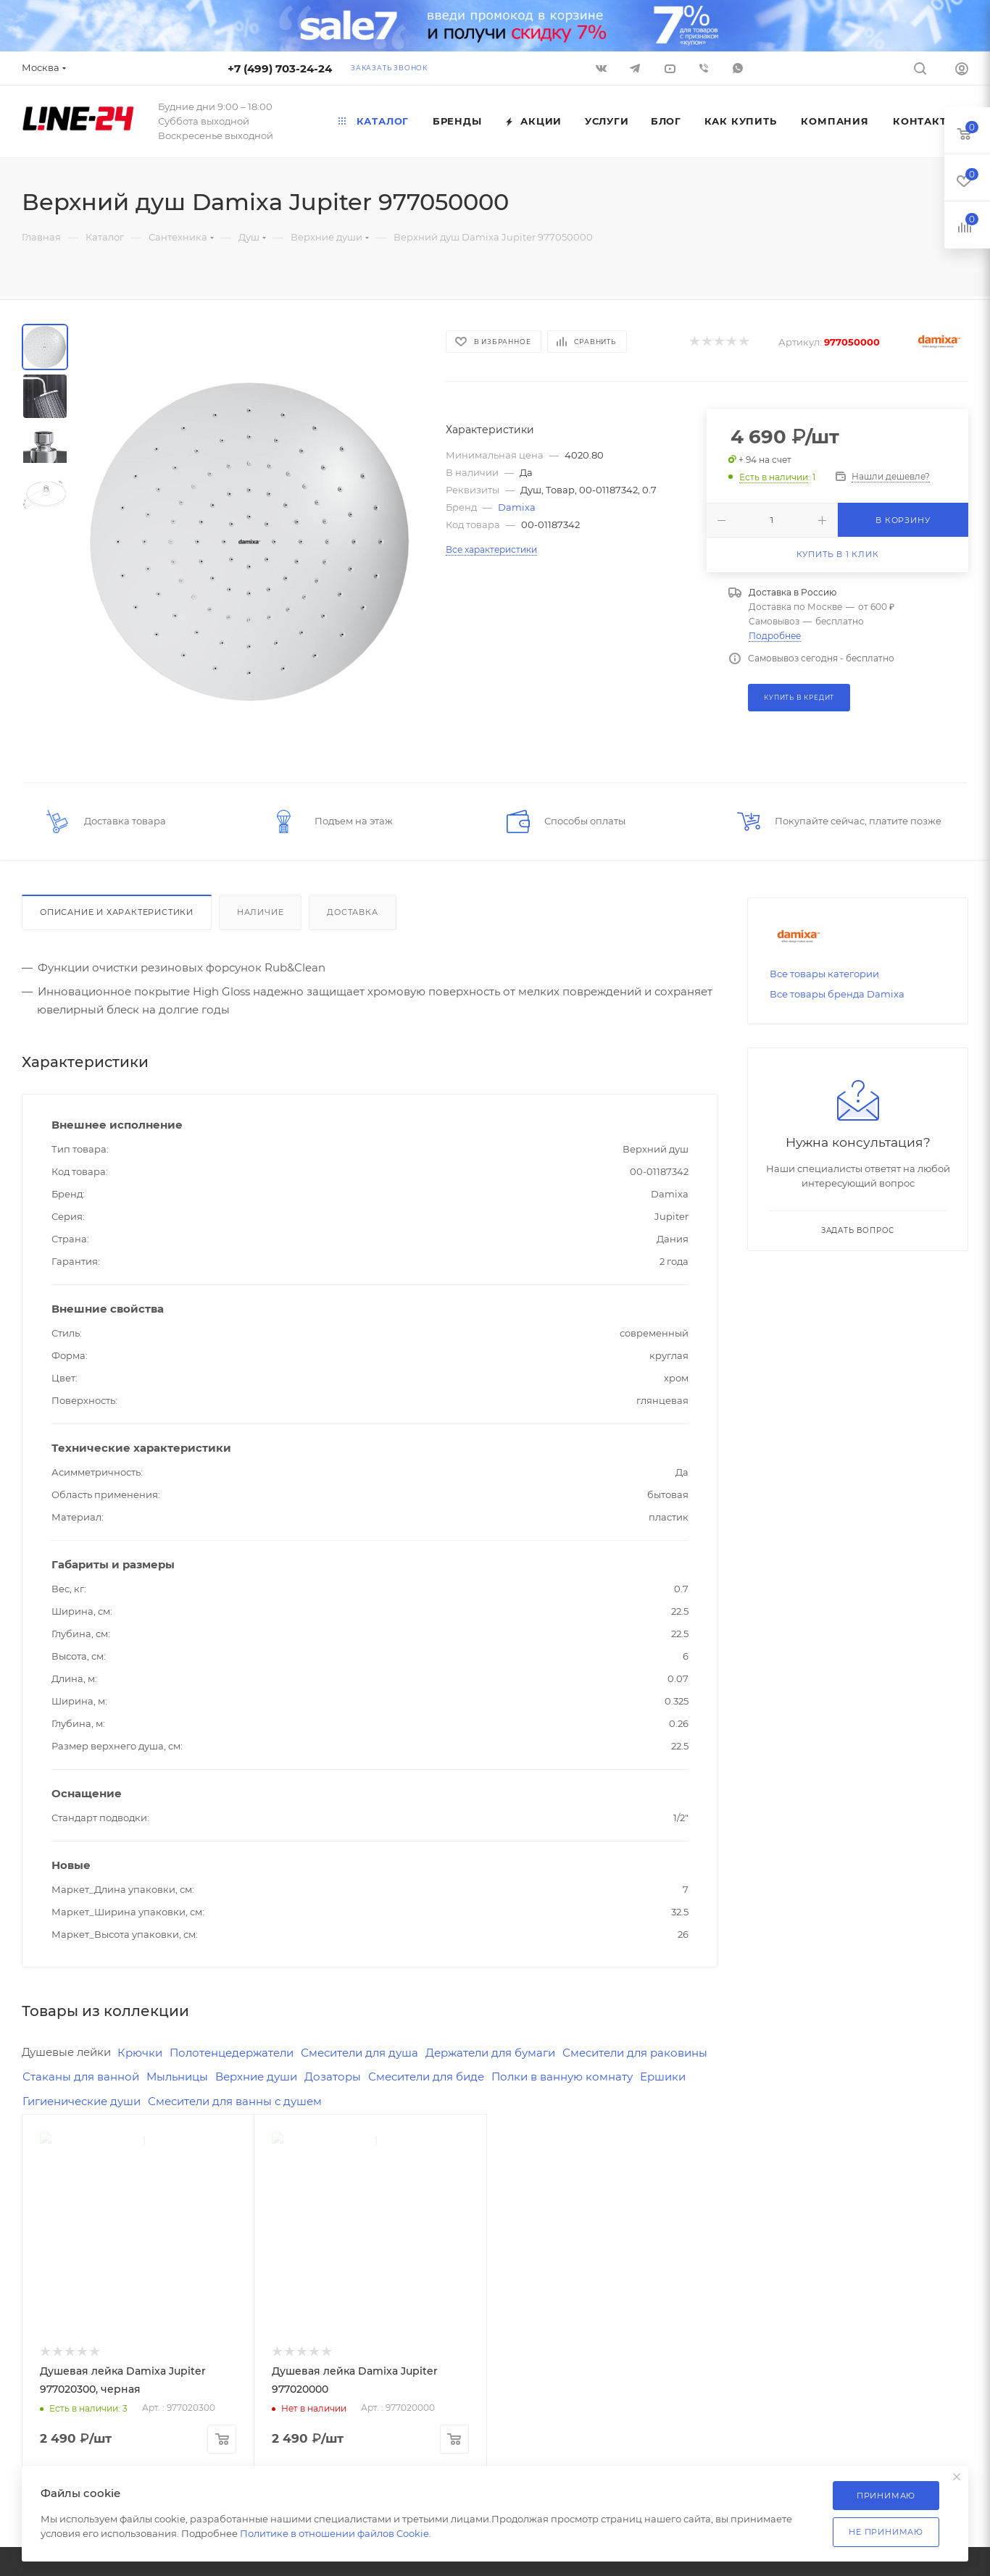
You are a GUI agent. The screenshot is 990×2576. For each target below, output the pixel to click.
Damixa (517, 507)
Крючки (139, 2052)
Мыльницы (177, 2076)
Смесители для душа (359, 2052)
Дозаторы (332, 2076)
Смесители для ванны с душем (235, 2101)
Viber (703, 68)
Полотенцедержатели (232, 2052)
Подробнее (775, 635)
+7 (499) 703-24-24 (280, 68)
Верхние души (256, 2076)
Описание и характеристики (117, 912)
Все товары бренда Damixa (837, 994)
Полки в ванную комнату (562, 2076)
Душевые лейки (66, 2052)
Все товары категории (824, 973)
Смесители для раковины (634, 2052)
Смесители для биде (426, 2076)
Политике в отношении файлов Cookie (334, 2533)
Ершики (663, 2076)
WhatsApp (738, 68)
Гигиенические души (81, 2101)
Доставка (352, 912)
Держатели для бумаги (490, 2052)
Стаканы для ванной (80, 2076)
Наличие (260, 912)
